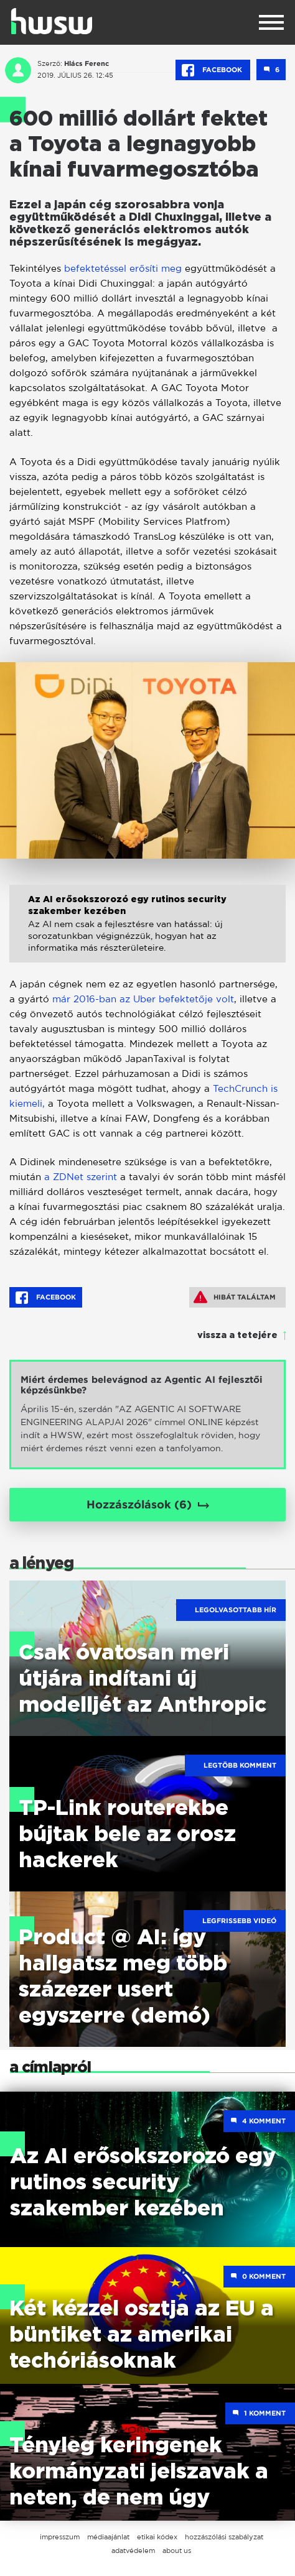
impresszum (60, 2537)
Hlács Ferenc (86, 63)
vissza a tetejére (237, 1335)
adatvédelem (133, 2550)
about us (176, 2550)
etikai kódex (157, 2537)
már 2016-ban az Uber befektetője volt (143, 999)
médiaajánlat (108, 2537)
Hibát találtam (235, 1297)
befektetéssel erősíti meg (123, 268)
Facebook (213, 70)
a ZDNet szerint (82, 1176)
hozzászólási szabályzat (224, 2537)
